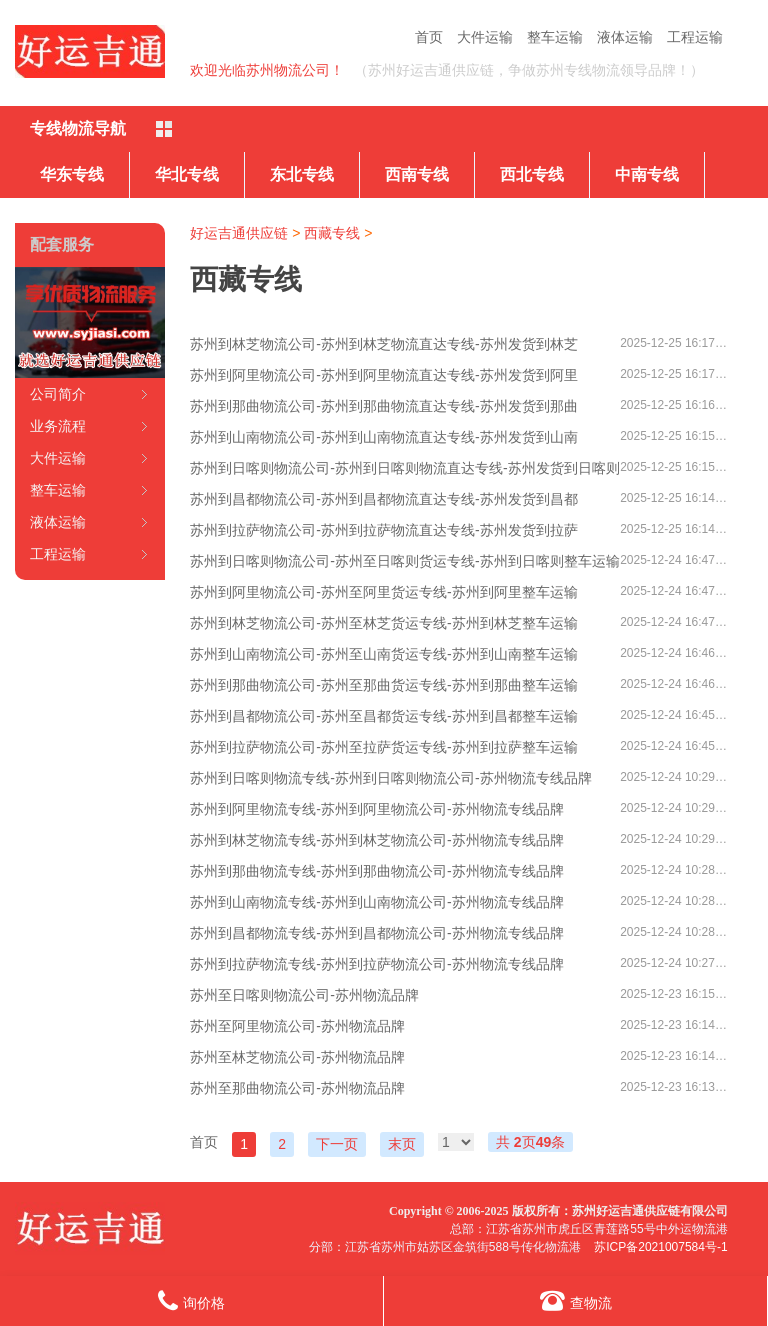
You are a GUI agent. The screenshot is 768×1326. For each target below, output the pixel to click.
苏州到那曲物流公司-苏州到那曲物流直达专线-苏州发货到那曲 (383, 406)
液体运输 (625, 37)
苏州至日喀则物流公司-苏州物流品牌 (304, 995)
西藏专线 (332, 233)
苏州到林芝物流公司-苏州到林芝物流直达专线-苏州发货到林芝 (383, 344)
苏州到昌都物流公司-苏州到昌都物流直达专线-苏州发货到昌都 (383, 499)
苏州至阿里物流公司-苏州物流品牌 (297, 1026)
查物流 (576, 1300)
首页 (429, 37)
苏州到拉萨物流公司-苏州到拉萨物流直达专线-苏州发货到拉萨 (383, 530)
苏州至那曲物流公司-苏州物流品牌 (297, 1088)
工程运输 (695, 37)
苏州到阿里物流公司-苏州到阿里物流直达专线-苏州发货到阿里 (383, 375)
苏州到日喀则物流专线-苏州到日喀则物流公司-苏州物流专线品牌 (390, 778)
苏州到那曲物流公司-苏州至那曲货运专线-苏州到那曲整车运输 (383, 685)
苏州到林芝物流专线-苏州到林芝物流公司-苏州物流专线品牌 (376, 840)
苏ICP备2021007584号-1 (660, 1247)
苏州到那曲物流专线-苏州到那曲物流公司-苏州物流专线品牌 (376, 871)
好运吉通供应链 (239, 233)
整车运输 (555, 37)
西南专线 (417, 174)
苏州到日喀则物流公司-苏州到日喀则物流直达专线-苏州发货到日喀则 (404, 468)
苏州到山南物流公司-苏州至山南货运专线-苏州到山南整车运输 (383, 654)
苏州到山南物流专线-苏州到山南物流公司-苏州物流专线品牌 (376, 902)
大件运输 (485, 37)
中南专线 (647, 174)
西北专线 (532, 174)
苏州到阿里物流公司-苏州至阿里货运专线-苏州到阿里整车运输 (383, 592)
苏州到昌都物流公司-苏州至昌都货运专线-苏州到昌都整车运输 (383, 716)
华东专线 (72, 174)
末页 (402, 1144)
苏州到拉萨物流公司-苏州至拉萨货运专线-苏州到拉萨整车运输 (383, 747)
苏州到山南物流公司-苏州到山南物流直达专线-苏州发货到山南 (383, 437)
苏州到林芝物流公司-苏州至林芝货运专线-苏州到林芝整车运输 (383, 623)
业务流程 (58, 426)
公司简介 (58, 394)
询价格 (191, 1300)
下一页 (337, 1144)
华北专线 (187, 174)
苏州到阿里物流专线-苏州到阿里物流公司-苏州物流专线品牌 (376, 809)
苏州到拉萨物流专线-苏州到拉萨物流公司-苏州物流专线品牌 (376, 964)
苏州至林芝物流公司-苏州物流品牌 (297, 1057)
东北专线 (302, 174)
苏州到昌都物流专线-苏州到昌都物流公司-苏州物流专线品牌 (376, 933)
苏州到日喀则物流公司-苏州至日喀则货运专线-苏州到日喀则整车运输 (404, 561)
